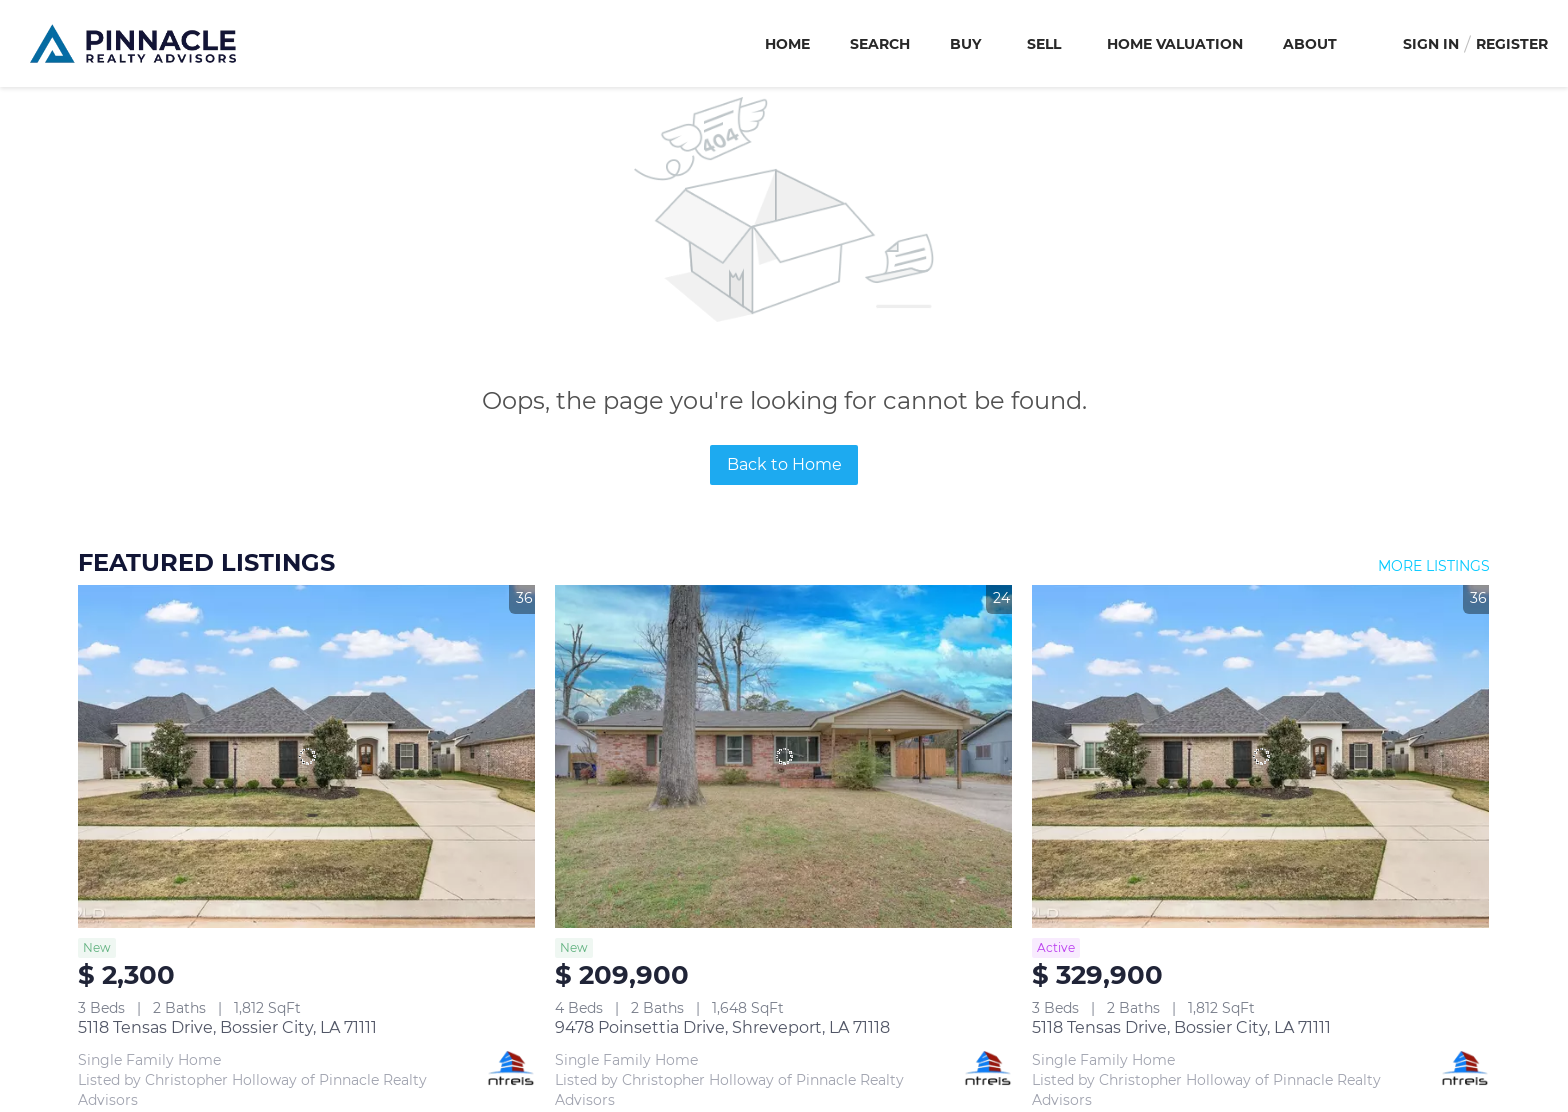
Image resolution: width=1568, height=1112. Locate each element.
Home (787, 44)
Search (880, 44)
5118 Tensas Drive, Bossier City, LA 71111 (227, 1027)
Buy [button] (965, 44)
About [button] (1310, 44)
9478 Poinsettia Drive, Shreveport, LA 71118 (722, 1027)
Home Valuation (1175, 44)
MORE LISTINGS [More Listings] (1434, 566)
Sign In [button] (1431, 44)
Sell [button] (1044, 44)
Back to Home (784, 464)
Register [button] (1512, 44)
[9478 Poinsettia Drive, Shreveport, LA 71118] (783, 756)
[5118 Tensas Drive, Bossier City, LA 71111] (306, 756)
